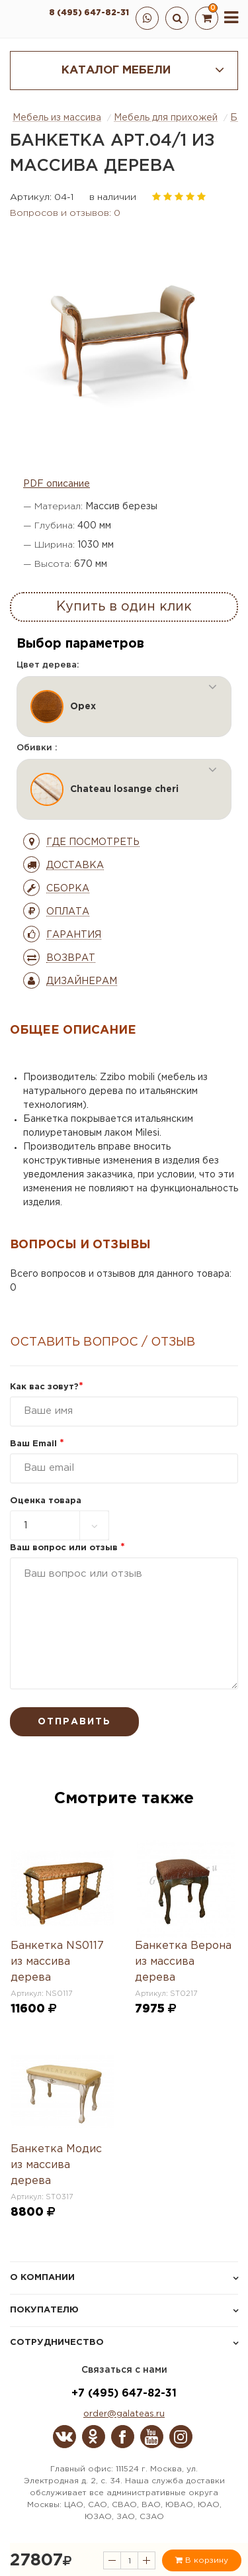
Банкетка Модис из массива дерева (56, 2165)
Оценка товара (45, 1501)
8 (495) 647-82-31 (89, 13)
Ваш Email (37, 1444)
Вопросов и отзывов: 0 (65, 213)
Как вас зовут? (46, 1387)
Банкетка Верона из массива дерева (183, 1962)
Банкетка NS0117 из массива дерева (57, 1962)
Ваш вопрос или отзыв (67, 1548)
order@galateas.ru (124, 2414)
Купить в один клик (124, 607)
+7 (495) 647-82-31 (124, 2394)
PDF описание (56, 484)
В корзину (201, 2560)
